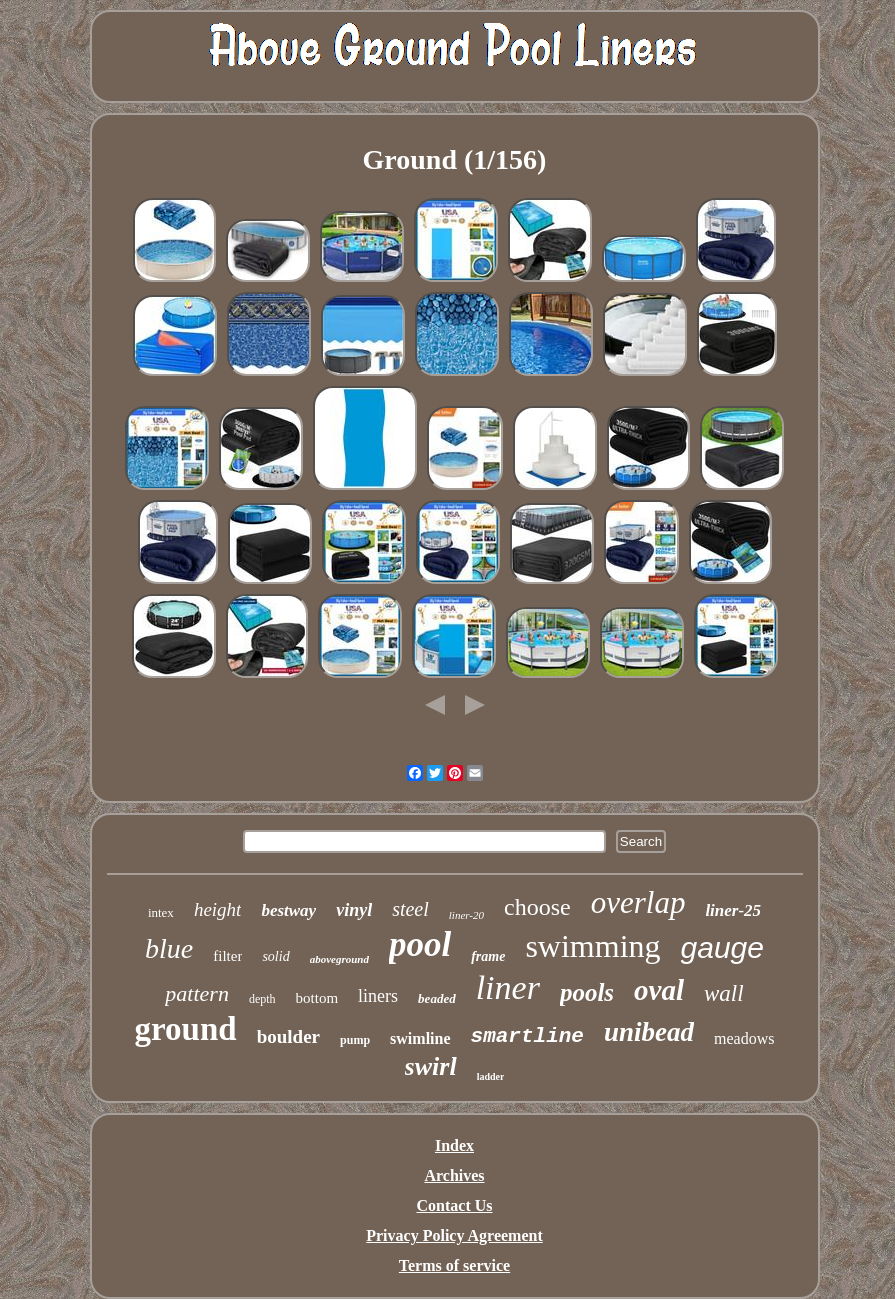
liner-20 (466, 915)
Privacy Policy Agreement (454, 1235)
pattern (197, 993)
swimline (420, 1038)
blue (169, 948)
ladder (491, 1076)
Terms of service (454, 1265)
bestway (288, 910)
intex (161, 912)
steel (410, 909)
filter (227, 956)
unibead (649, 1032)
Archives (454, 1175)
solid (275, 956)
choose (537, 907)
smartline (527, 1036)
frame (488, 956)
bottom (317, 998)
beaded (437, 998)
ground (186, 1029)
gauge (722, 947)
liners (378, 996)
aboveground (339, 959)
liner (508, 987)
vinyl (354, 910)
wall (724, 993)
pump (355, 1040)
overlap (638, 902)
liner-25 (733, 910)
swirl (431, 1066)
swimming (592, 946)
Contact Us (455, 1205)
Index (454, 1145)
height (218, 909)
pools (587, 992)
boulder (288, 1036)
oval (659, 990)
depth (262, 999)
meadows (744, 1038)
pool (420, 944)
